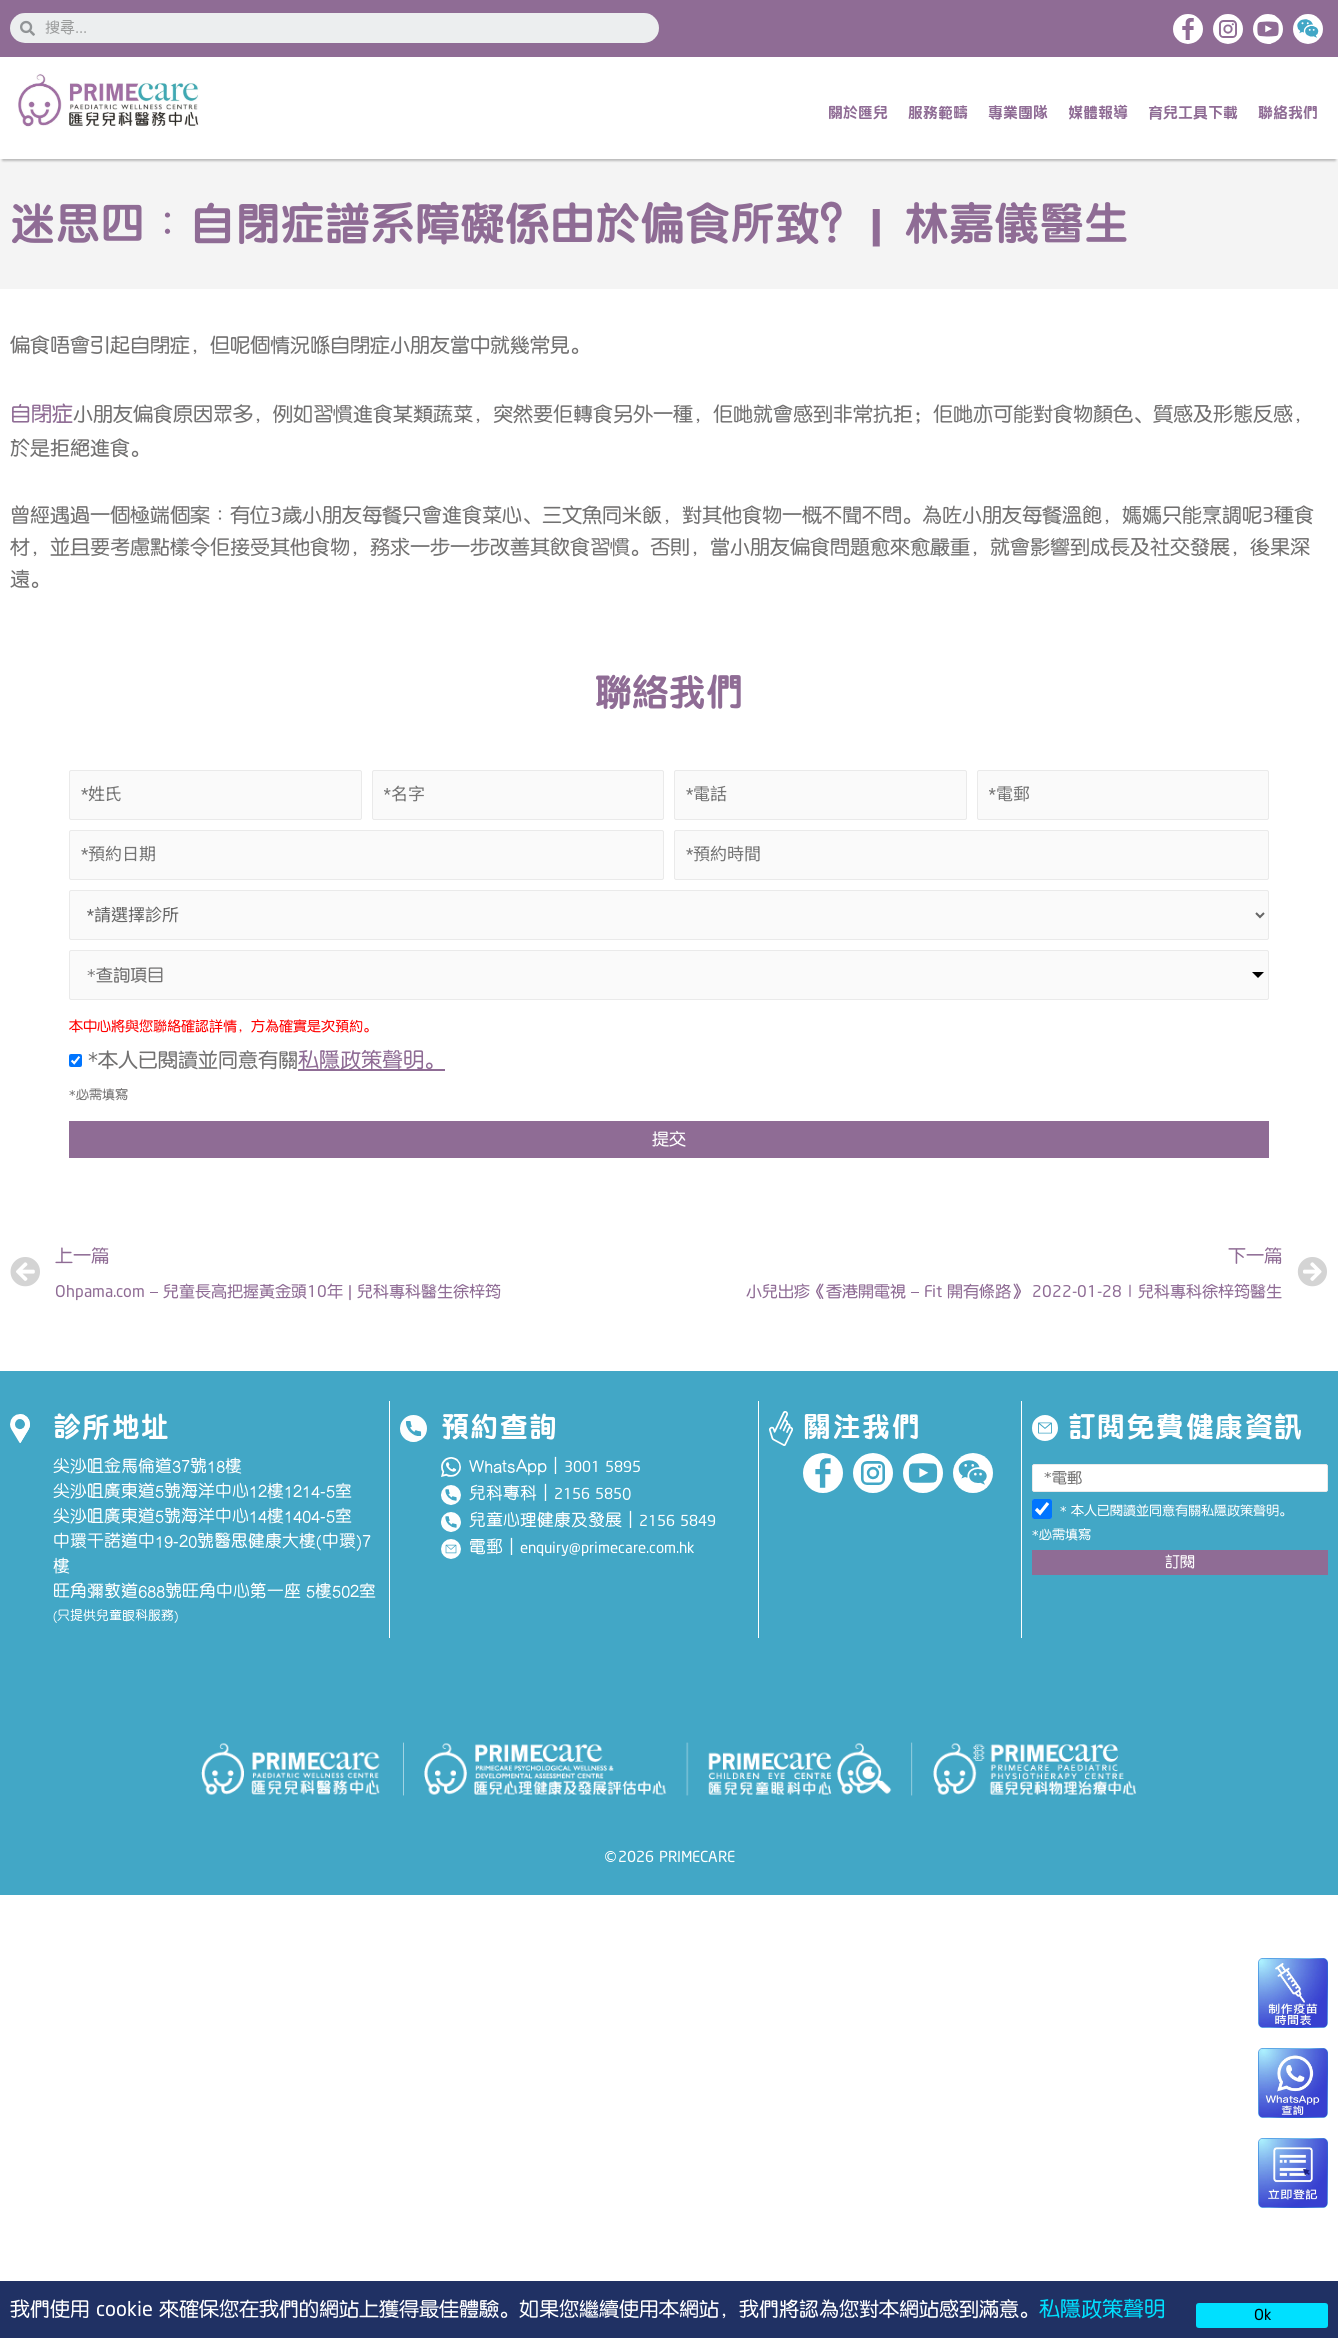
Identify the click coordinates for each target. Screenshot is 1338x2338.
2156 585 (588, 1511)
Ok (1262, 2315)
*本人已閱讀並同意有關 (264, 1069)
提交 (669, 1149)
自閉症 (44, 418)
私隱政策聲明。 (378, 1068)
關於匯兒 (858, 115)
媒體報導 (1098, 115)
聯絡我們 (1288, 115)
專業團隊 (1018, 115)
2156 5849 (677, 1538)
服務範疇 (938, 115)
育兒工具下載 (1193, 115)
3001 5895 (602, 1484)
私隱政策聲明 (1108, 2307)
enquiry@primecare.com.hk (607, 1566)
